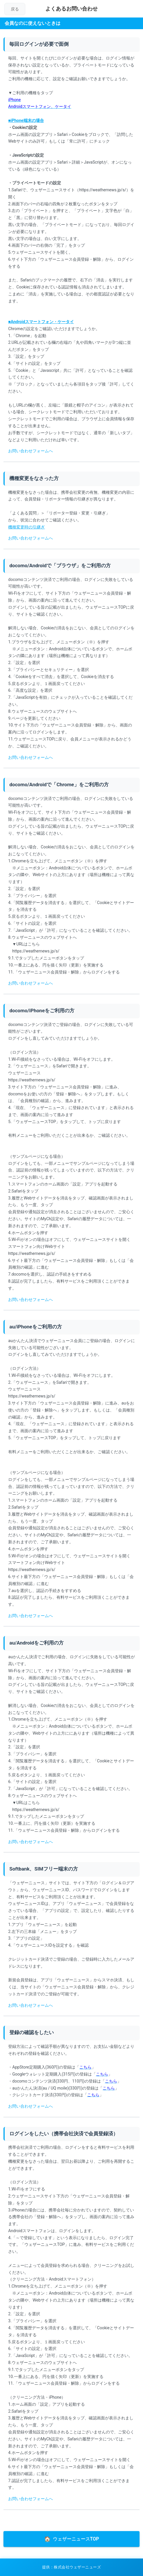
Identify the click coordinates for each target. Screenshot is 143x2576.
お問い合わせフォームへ (30, 451)
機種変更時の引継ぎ (26, 527)
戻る (15, 9)
